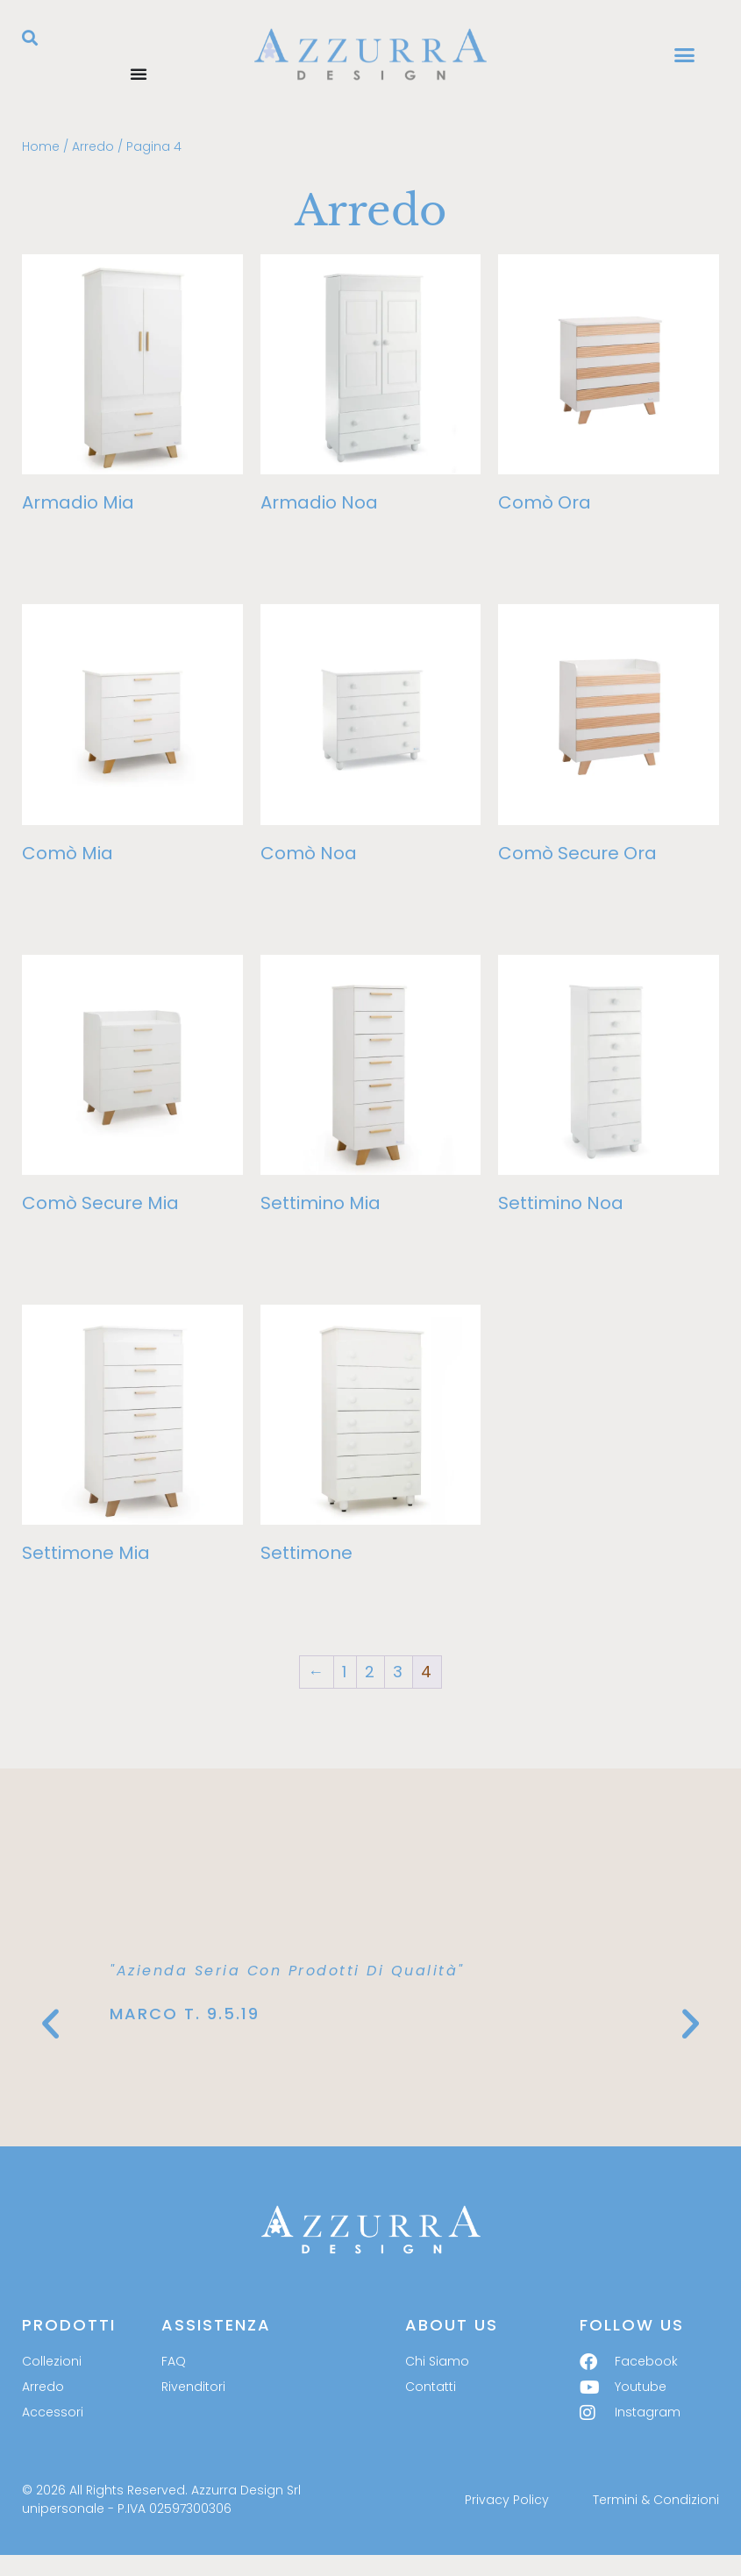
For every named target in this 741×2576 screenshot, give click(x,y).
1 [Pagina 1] (345, 1672)
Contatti (430, 2386)
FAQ (173, 2361)
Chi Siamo (437, 2361)
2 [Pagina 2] (370, 1672)
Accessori (52, 2412)
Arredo (93, 146)
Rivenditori (193, 2386)
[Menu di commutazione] (138, 73)
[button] (30, 38)
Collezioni (52, 2361)
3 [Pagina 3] (398, 1672)
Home (41, 146)
